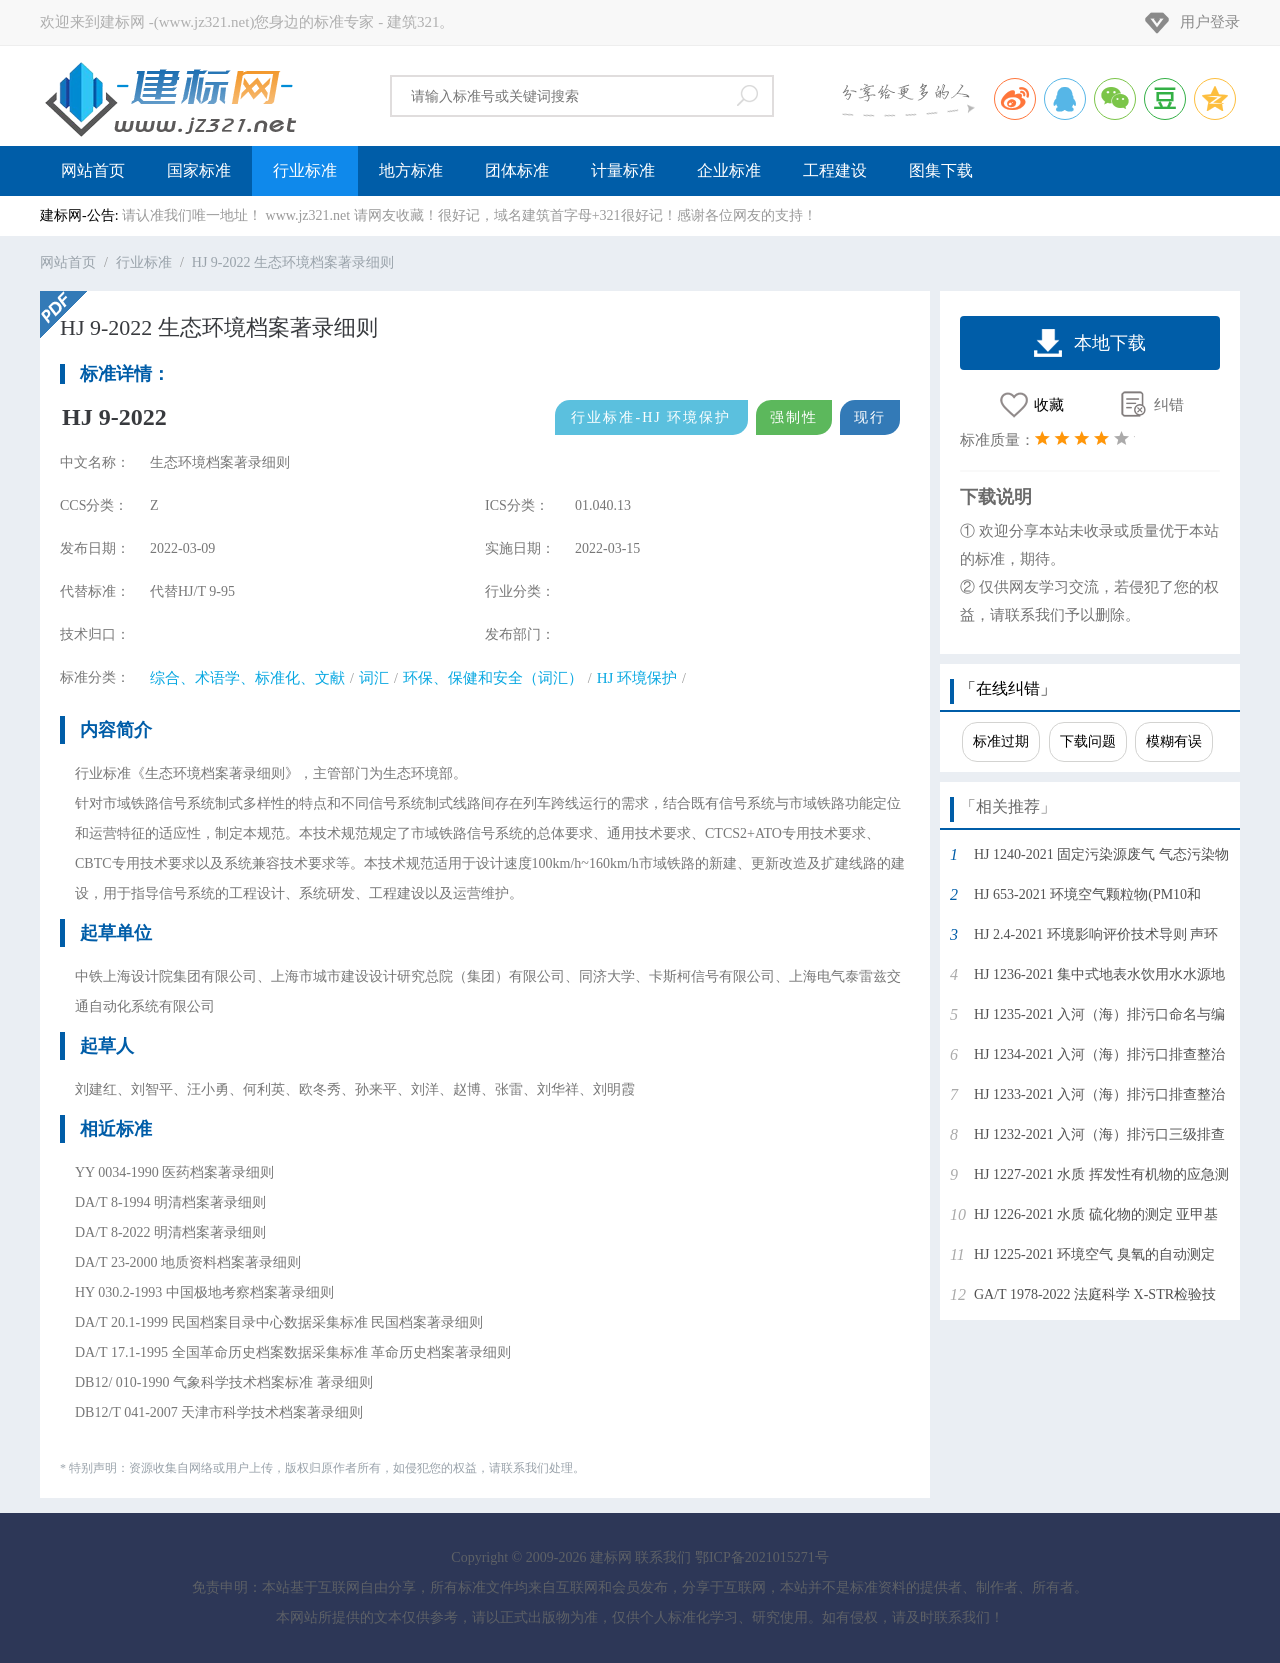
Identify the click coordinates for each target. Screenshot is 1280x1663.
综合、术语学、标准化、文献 (247, 678)
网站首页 (93, 170)
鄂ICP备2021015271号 (762, 1557)
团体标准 (517, 170)
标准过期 (1001, 741)
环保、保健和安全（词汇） (493, 678)
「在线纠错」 (1008, 688)
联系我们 (663, 1557)
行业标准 (305, 170)
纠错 (1169, 405)
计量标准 (623, 170)
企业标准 (729, 170)
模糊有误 (1174, 741)
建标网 (170, 96)
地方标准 (411, 170)
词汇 (374, 678)
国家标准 (199, 170)
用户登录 (1210, 22)
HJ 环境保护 (637, 678)
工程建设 (835, 170)
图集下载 (941, 170)
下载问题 (1088, 741)
